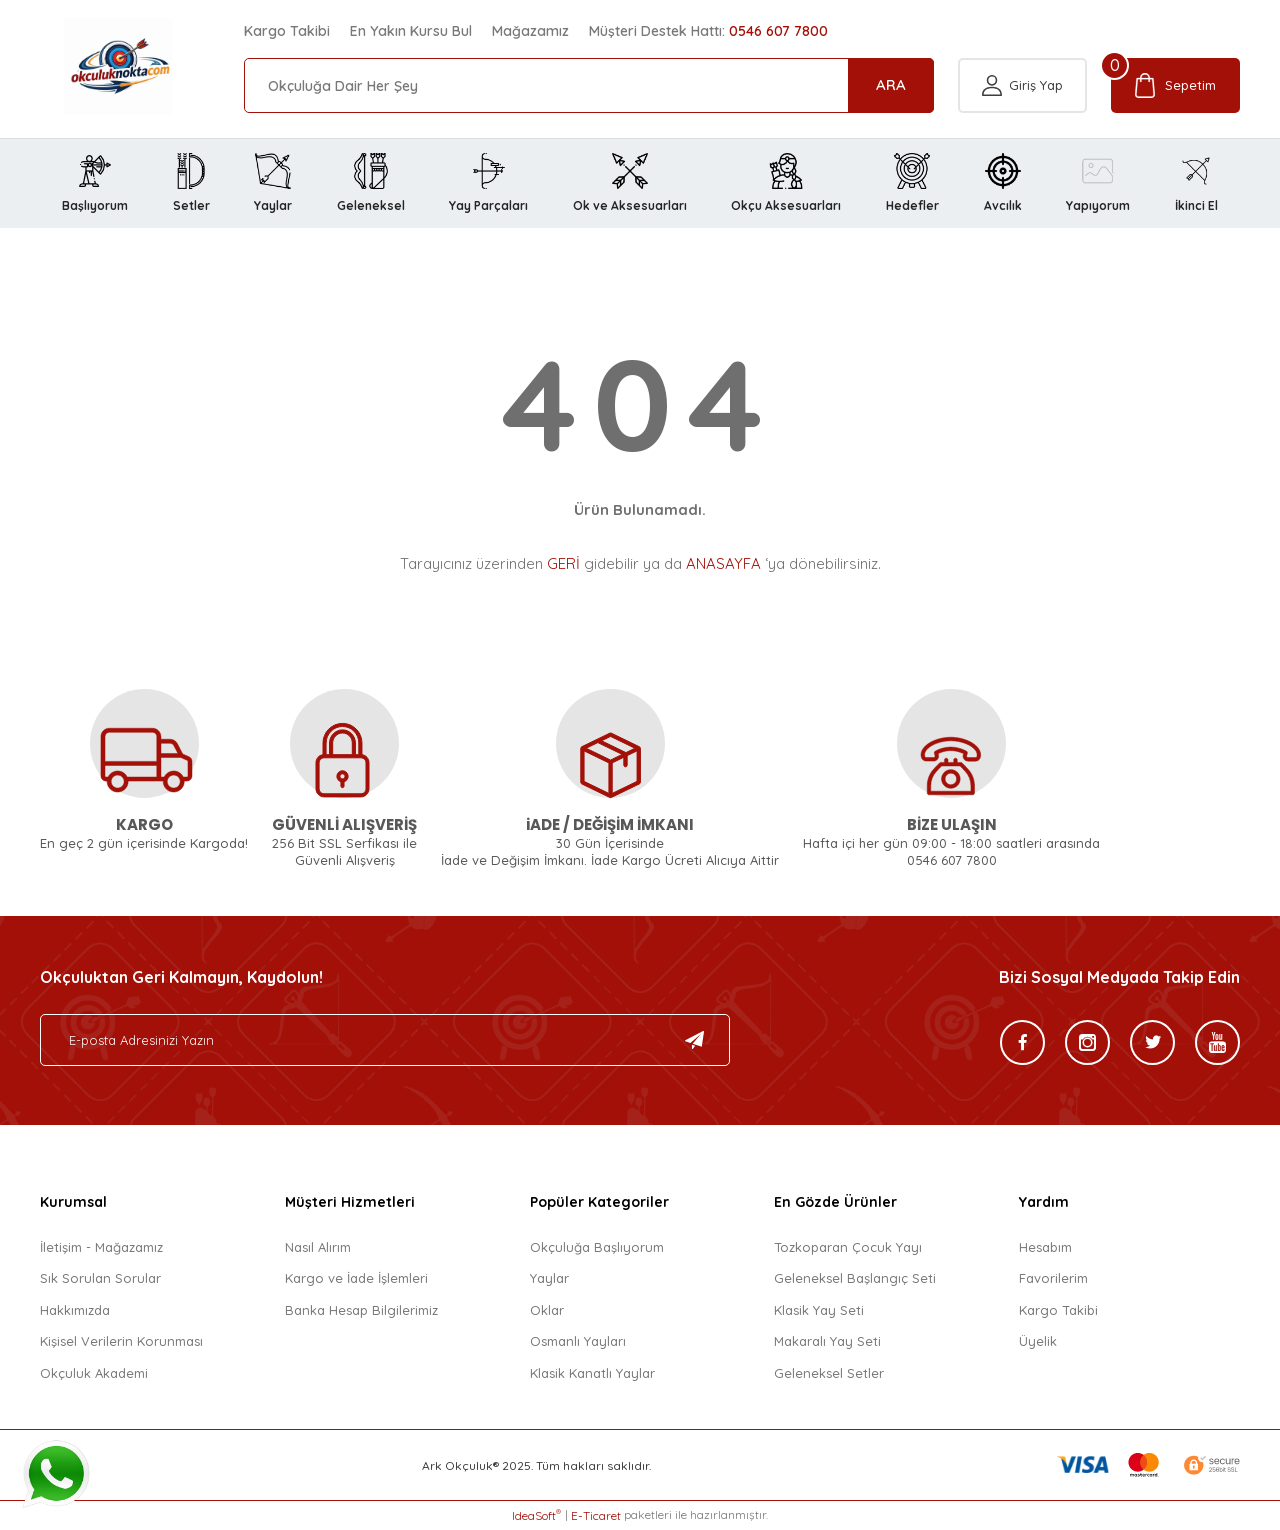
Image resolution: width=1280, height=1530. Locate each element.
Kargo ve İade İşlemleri (356, 1278)
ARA (891, 84)
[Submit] (695, 1040)
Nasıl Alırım (318, 1247)
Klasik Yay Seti (819, 1310)
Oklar (547, 1310)
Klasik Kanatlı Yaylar (592, 1373)
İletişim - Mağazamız (101, 1247)
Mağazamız (530, 31)
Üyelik (1038, 1341)
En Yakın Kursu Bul (411, 31)
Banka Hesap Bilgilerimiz (361, 1310)
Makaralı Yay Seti (827, 1341)
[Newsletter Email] (385, 1040)
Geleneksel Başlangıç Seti (855, 1278)
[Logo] (94, 66)
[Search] (589, 85)
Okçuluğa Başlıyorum (597, 1247)
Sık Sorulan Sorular (100, 1278)
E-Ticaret (596, 1515)
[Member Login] (1022, 85)
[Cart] (1175, 85)
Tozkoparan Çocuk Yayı (848, 1247)
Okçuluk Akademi (94, 1373)
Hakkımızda (75, 1310)
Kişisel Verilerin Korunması (121, 1341)
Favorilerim (1053, 1278)
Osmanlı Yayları (578, 1341)
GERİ (563, 563)
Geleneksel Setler (829, 1373)
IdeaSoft (536, 1515)
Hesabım (1045, 1247)
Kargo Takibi (287, 31)
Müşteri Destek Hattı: (708, 31)
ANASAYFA (723, 563)
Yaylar (549, 1278)
